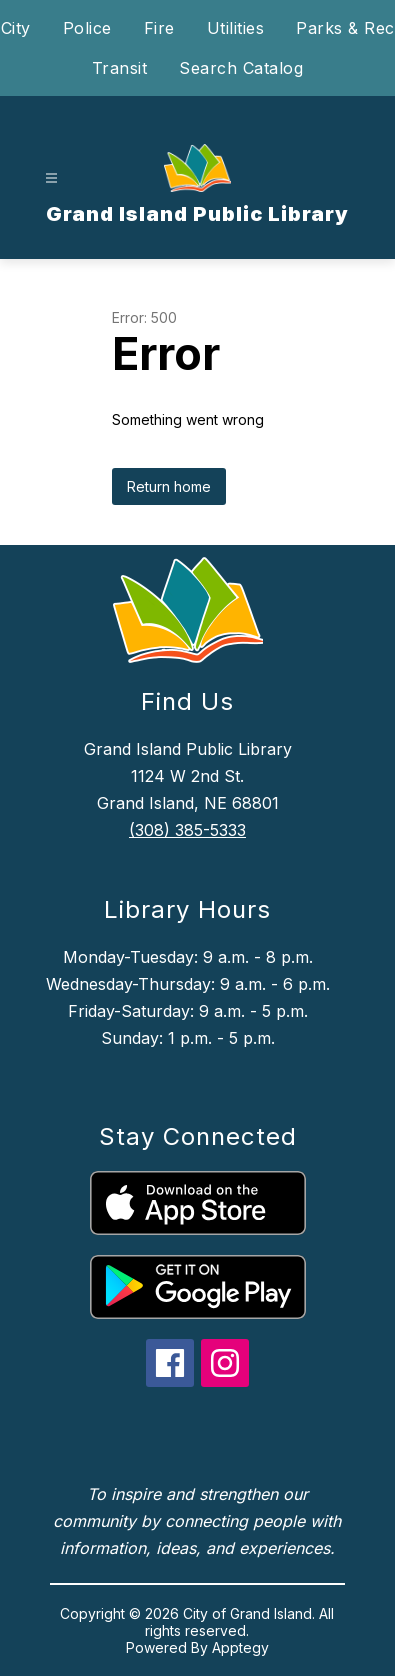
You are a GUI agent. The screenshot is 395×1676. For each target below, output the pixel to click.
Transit (120, 68)
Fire (159, 28)
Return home (169, 486)
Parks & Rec (345, 28)
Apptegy (240, 1647)
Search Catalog (241, 68)
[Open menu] (51, 178)
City (16, 28)
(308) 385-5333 (187, 830)
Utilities (236, 28)
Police (87, 28)
